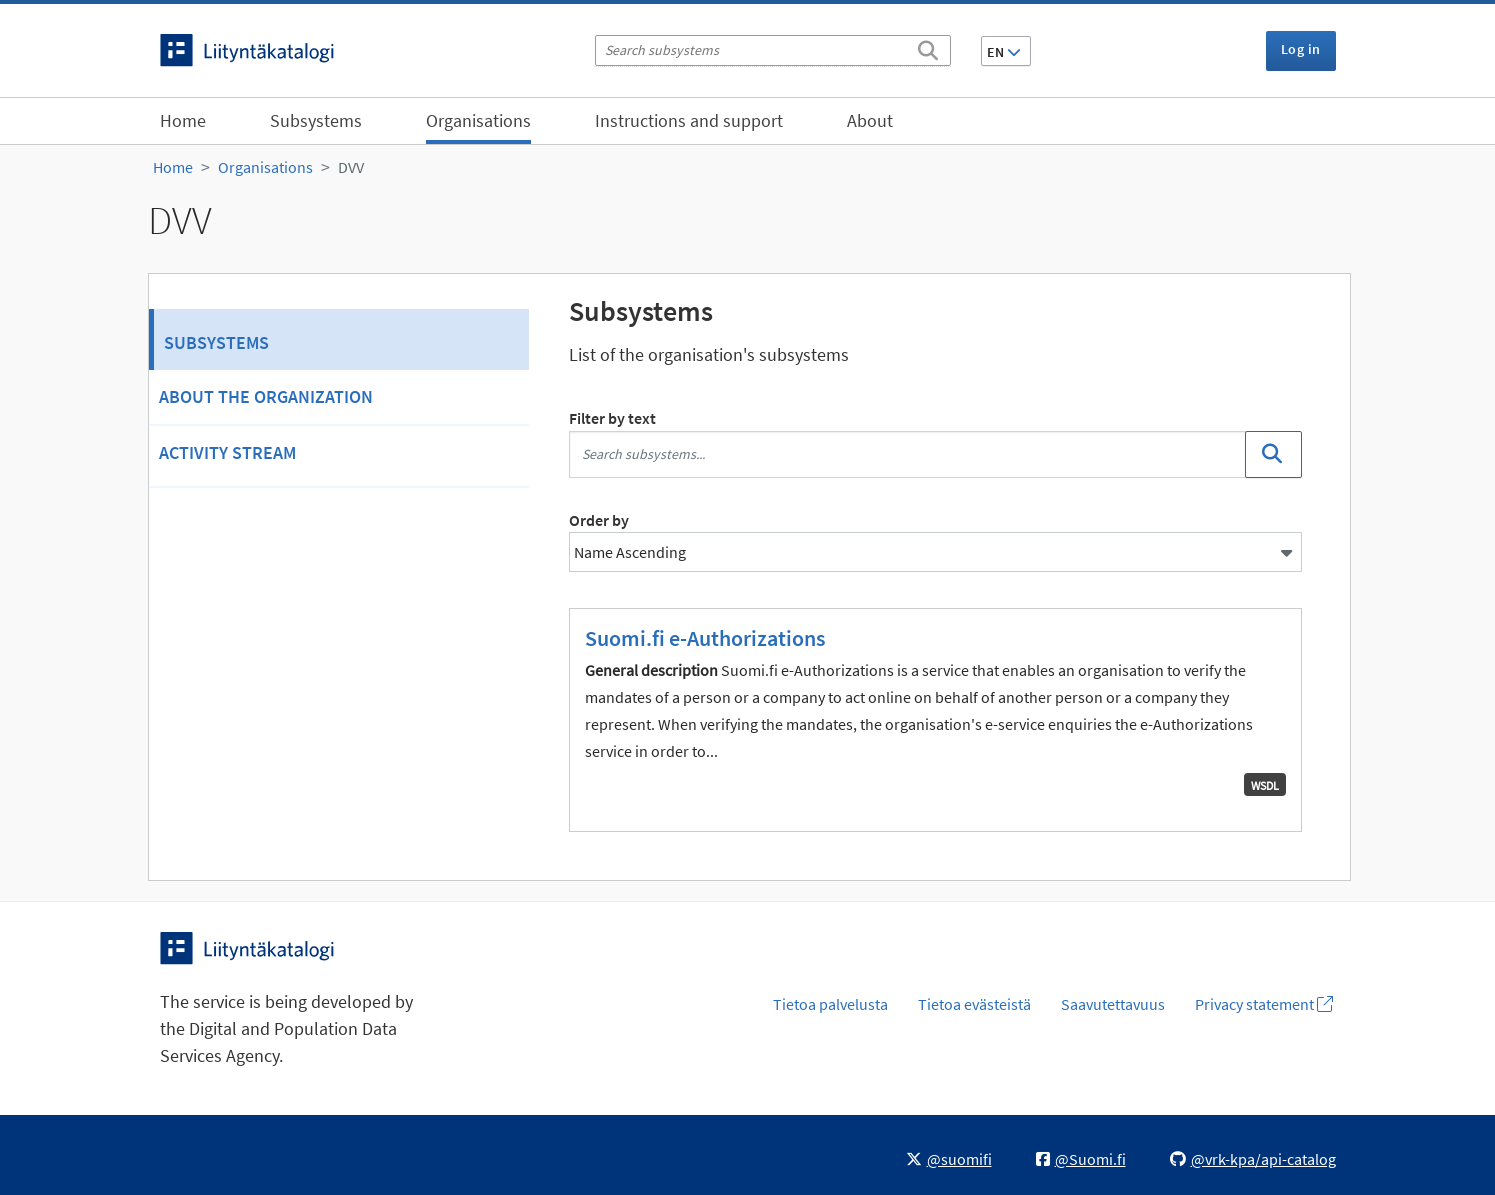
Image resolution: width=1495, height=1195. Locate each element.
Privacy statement (1264, 1004)
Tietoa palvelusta (830, 1004)
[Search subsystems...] (908, 454)
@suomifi (949, 1159)
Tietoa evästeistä (974, 1004)
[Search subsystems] (773, 50)
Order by (599, 520)
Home (183, 120)
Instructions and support (689, 120)
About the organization (266, 396)
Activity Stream (227, 452)
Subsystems (316, 120)
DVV (351, 167)
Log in (1300, 49)
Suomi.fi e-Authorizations (705, 638)
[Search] (928, 47)
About (870, 120)
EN (1004, 52)
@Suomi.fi (1081, 1159)
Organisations (478, 120)
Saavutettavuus (1113, 1004)
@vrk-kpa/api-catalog (1253, 1159)
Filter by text (612, 418)
